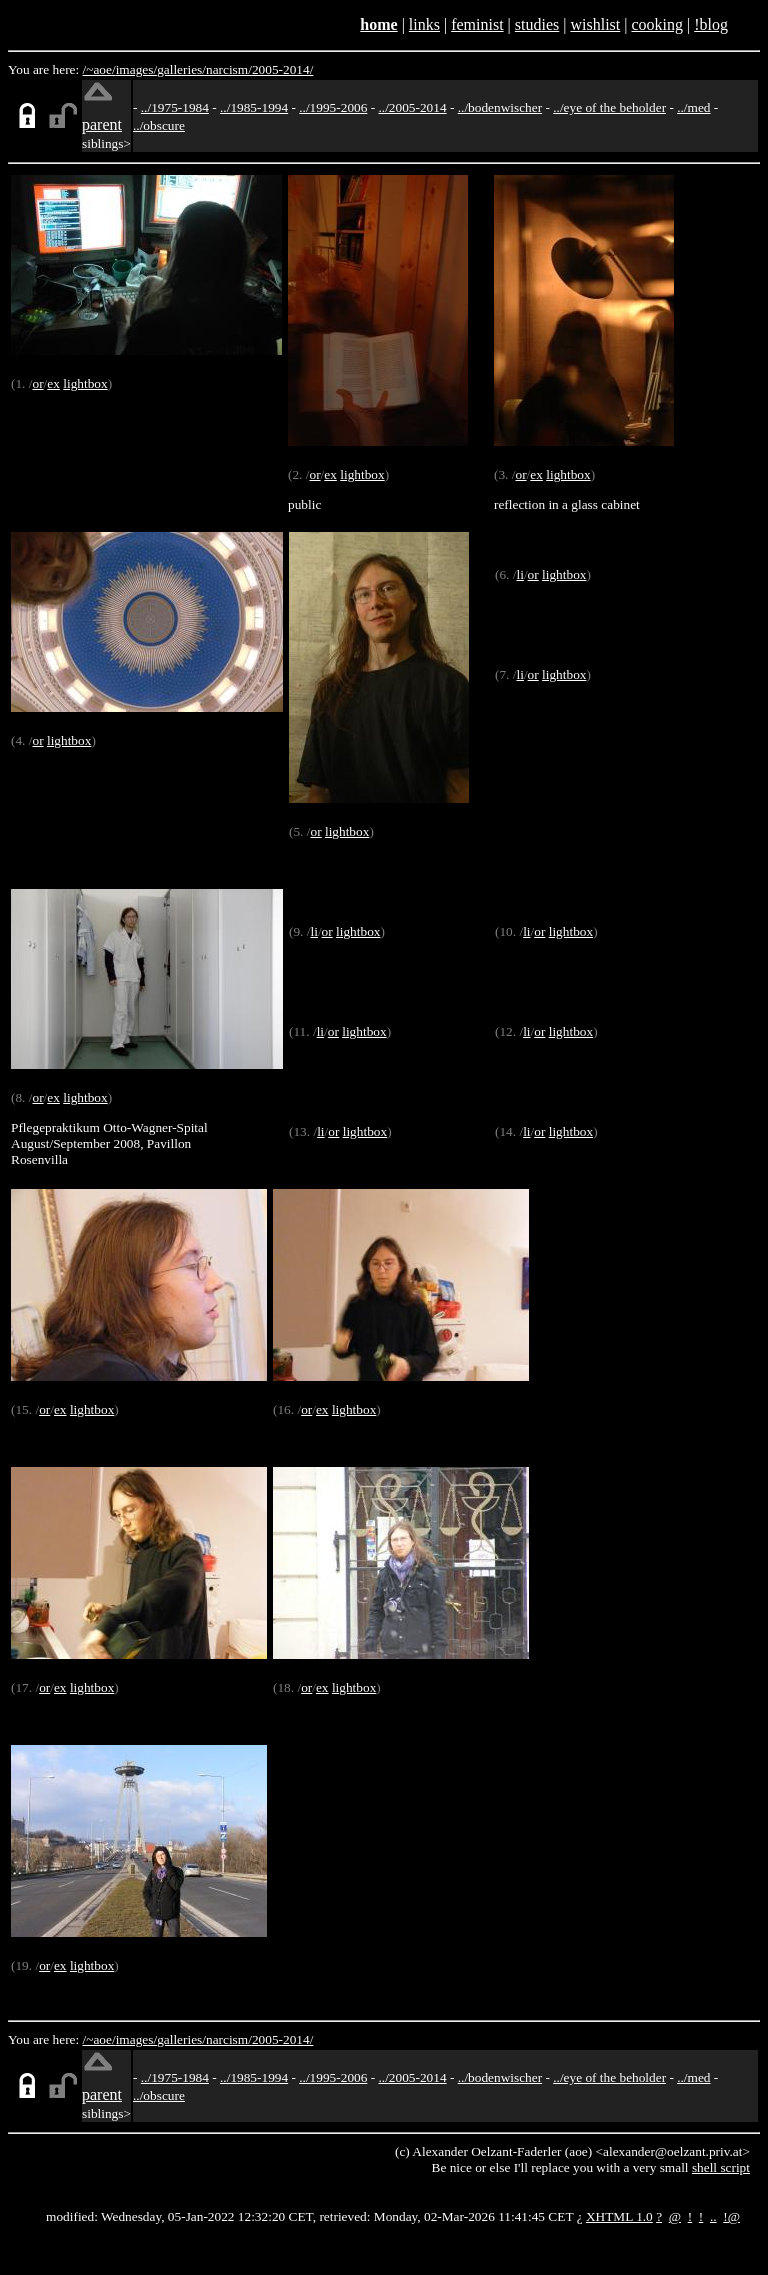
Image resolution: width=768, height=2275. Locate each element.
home (378, 24)
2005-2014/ (282, 69)
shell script (721, 2167)
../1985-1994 (254, 107)
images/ (136, 69)
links (424, 24)
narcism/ (229, 69)
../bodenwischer (500, 107)
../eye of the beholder (609, 107)
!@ (731, 2216)
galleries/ (181, 69)
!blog (711, 24)
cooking (657, 24)
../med (693, 107)
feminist (477, 24)
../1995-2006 (333, 107)
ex (53, 383)
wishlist (595, 24)
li (519, 574)
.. (713, 2216)
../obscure (159, 125)
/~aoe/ (99, 69)
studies (537, 24)
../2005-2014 (412, 107)
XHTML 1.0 (619, 2216)
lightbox (85, 383)
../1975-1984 (175, 107)
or (37, 383)
